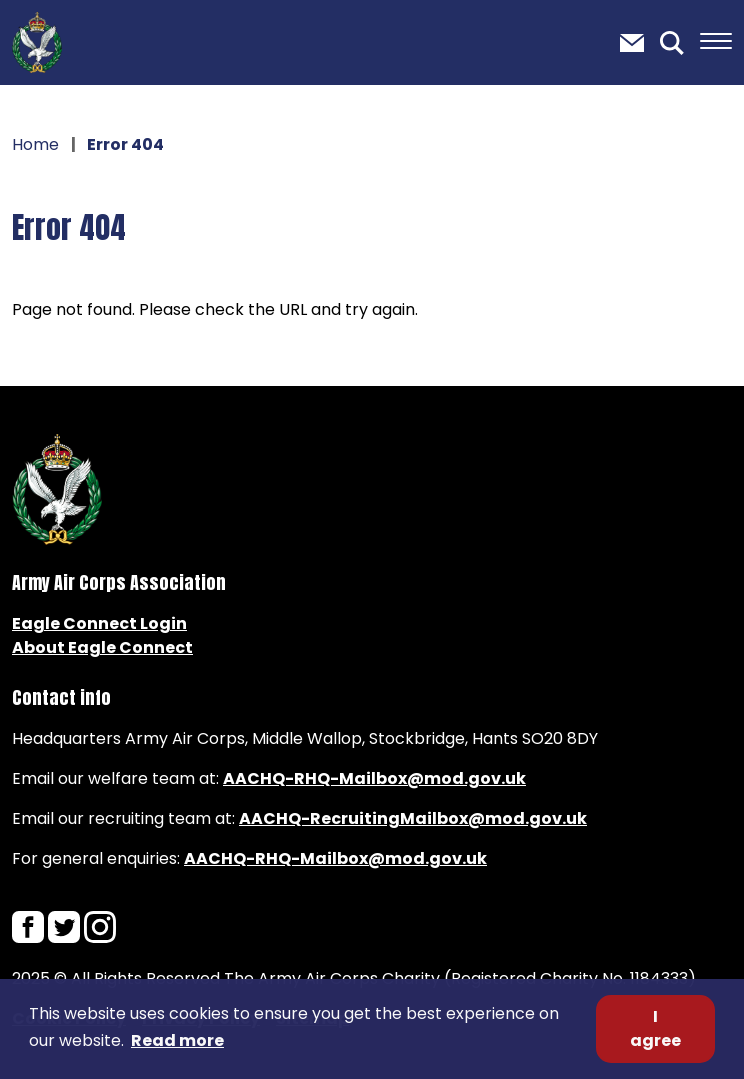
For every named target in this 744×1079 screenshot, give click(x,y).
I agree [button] (655, 1028)
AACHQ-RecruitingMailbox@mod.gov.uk (413, 818)
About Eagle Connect (102, 647)
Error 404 (69, 227)
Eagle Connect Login (99, 623)
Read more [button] (177, 1040)
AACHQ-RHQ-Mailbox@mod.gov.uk (374, 778)
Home (35, 144)
